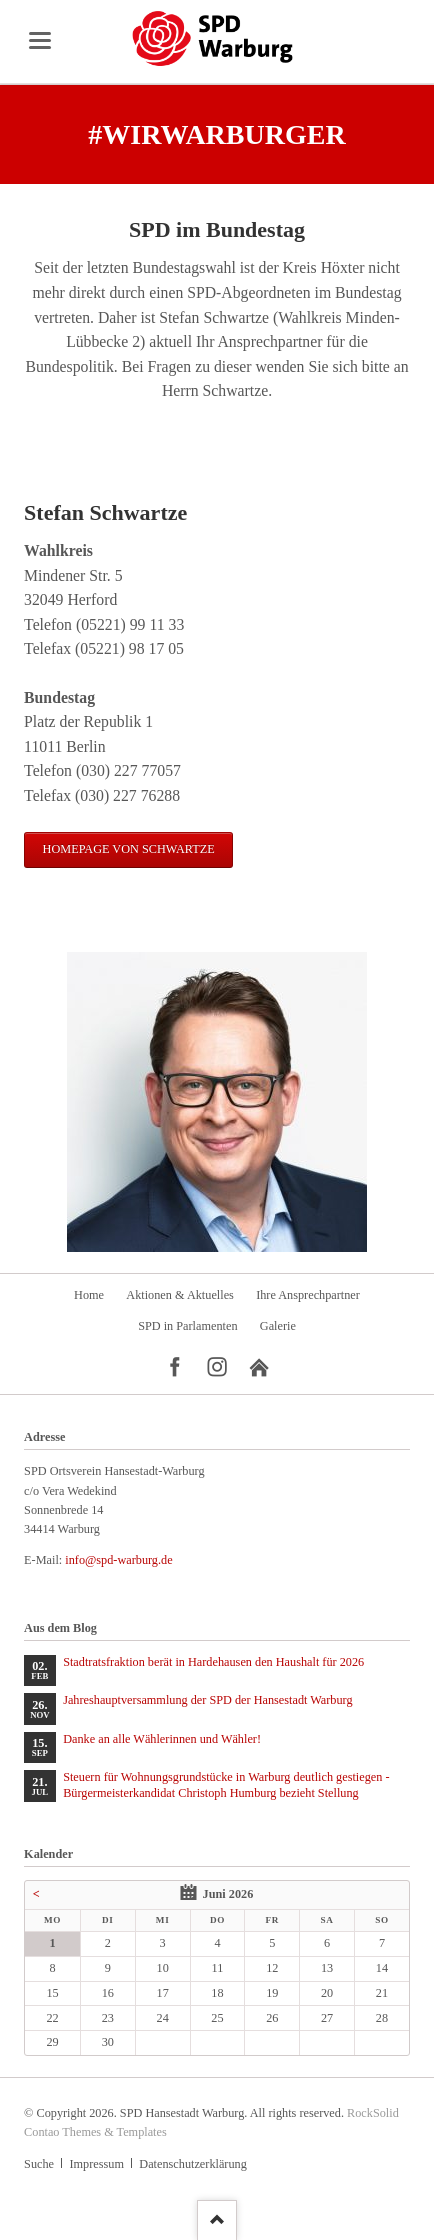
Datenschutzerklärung (192, 2164)
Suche (39, 2164)
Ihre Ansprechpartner (308, 1295)
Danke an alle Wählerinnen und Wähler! (162, 1739)
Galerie (278, 1326)
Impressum (96, 2164)
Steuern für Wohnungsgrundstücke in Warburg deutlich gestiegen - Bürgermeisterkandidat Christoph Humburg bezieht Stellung (226, 1785)
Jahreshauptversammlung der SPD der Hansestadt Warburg (207, 1700)
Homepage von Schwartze (129, 849)
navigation (40, 40)
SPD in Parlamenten (187, 1326)
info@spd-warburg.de (118, 1560)
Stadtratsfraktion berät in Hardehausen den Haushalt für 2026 (213, 1662)
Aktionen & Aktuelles (180, 1295)
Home (89, 1295)
